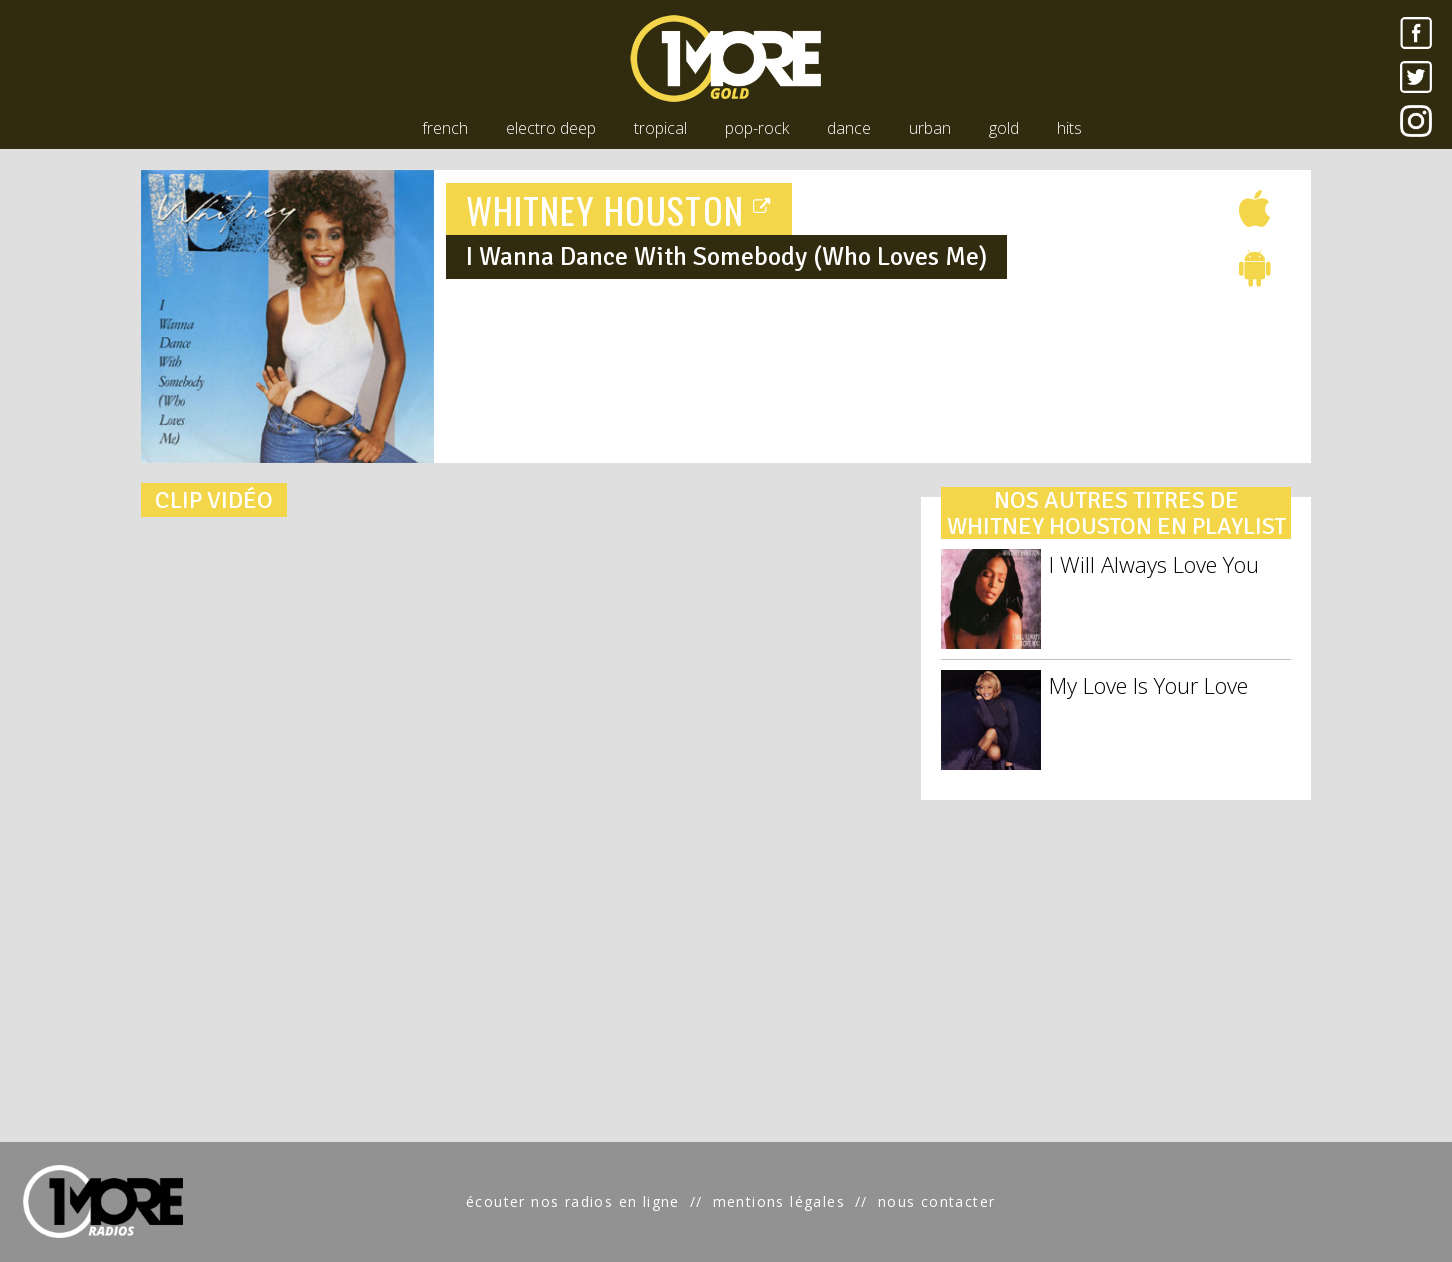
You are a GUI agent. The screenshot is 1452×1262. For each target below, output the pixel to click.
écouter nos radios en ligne (573, 1201)
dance (849, 128)
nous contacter (937, 1201)
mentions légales (779, 1201)
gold (1004, 128)
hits (1069, 128)
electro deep (551, 128)
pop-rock (757, 128)
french (445, 128)
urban (930, 128)
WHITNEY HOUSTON (619, 209)
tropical (660, 128)
